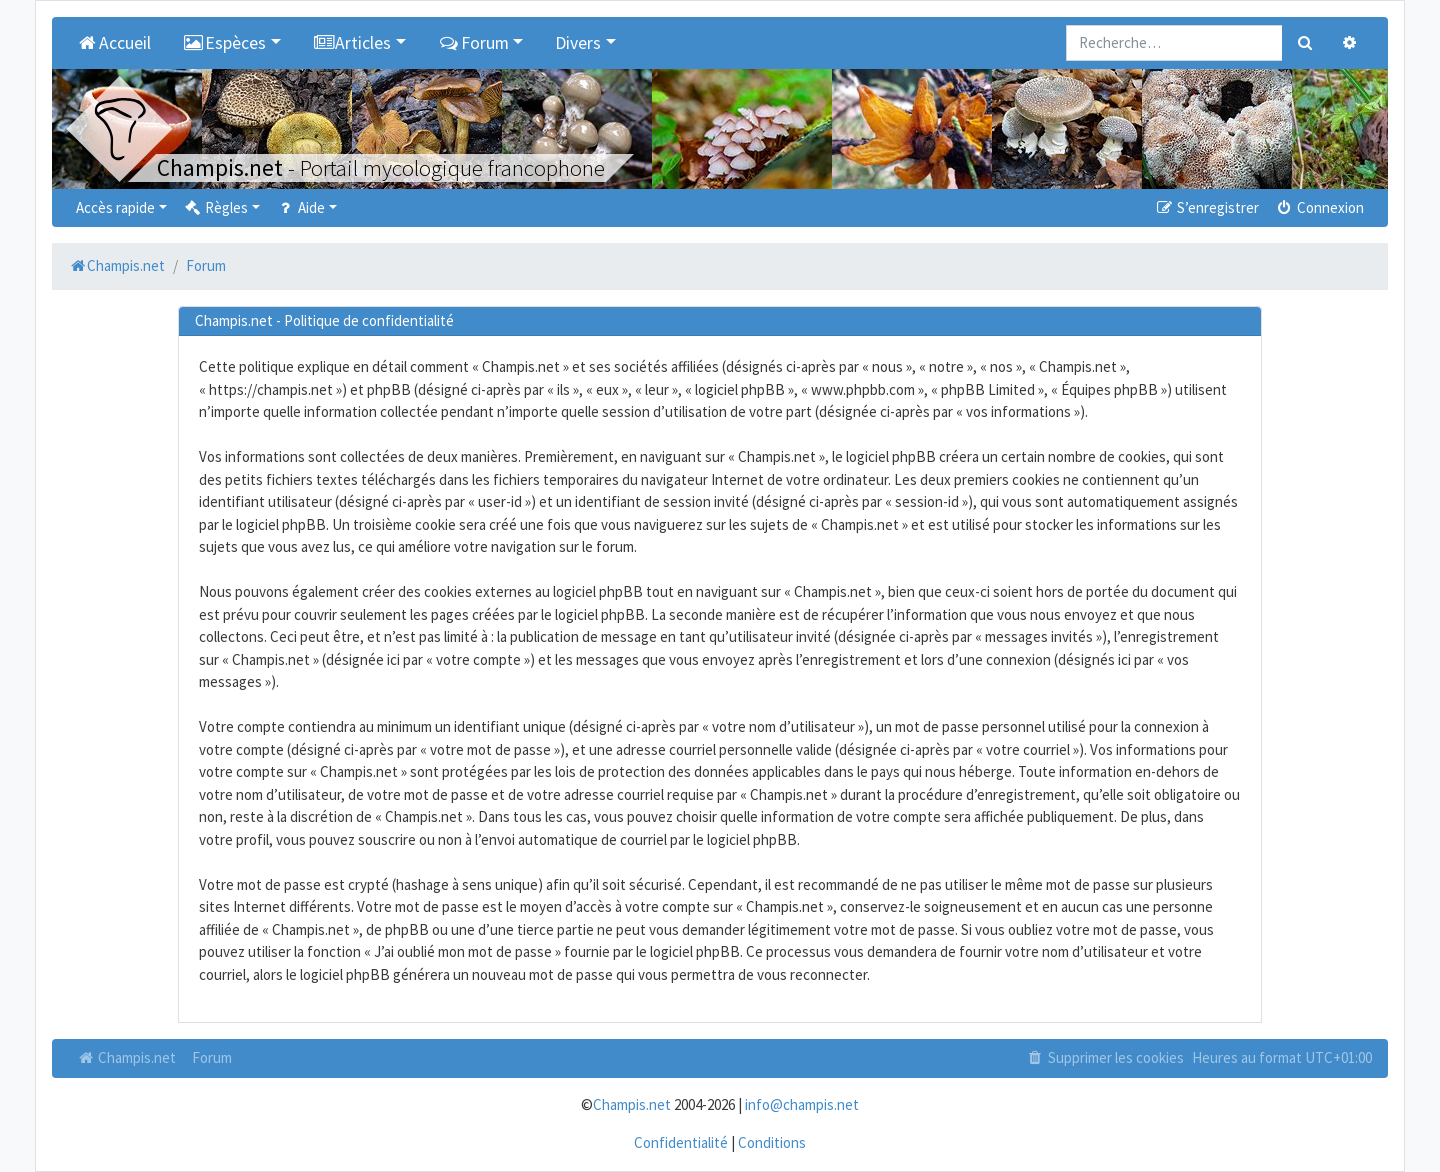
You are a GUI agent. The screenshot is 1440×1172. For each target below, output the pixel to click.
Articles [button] (352, 43)
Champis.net (126, 1057)
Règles (215, 207)
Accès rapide (115, 207)
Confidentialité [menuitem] (681, 1142)
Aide (300, 207)
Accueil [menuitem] (113, 43)
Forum (212, 1057)
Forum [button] (473, 43)
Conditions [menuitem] (772, 1142)
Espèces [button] (225, 43)
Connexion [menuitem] (1319, 207)
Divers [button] (578, 43)
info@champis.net (802, 1104)
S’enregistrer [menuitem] (1206, 207)
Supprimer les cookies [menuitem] (1105, 1057)
